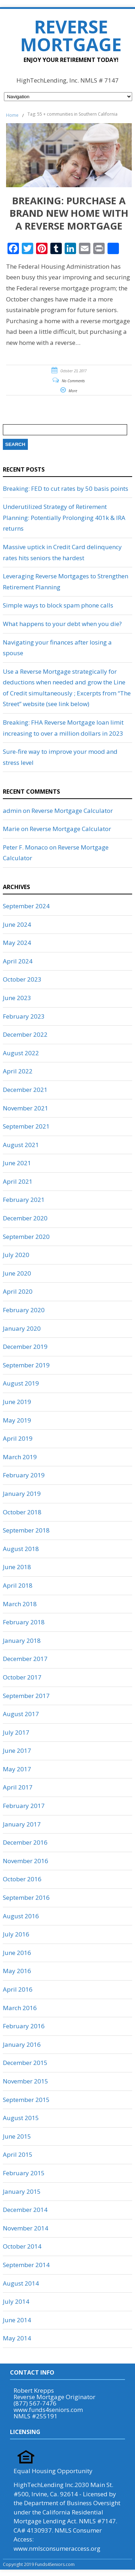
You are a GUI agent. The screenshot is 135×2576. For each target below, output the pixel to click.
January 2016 (22, 2044)
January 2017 (22, 1824)
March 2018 (20, 1604)
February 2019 (24, 1475)
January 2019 (22, 1493)
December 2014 (25, 2210)
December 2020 (25, 1218)
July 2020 (16, 1255)
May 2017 (17, 1769)
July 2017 (16, 1732)
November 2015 (25, 2081)
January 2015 (22, 2191)
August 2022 (21, 1053)
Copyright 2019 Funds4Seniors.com (39, 2564)
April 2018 (17, 1585)
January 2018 (22, 1640)
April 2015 (17, 2154)
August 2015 (21, 2118)
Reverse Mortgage (70, 36)
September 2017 (26, 1696)
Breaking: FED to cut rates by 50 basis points (65, 488)
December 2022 (25, 1034)
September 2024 (26, 906)
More (73, 390)
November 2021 (25, 1108)
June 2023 (17, 998)
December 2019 (25, 1346)
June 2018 (17, 1567)
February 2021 (24, 1199)
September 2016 (26, 1897)
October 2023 (22, 979)
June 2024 (17, 924)
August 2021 (21, 1145)
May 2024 (17, 943)
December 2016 (25, 1842)
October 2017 (22, 1677)
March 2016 (20, 2008)
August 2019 (21, 1383)
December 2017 (25, 1659)
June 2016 (17, 1953)
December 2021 (25, 1089)
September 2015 (26, 2100)
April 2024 (17, 961)
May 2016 (17, 1971)
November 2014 (25, 2228)
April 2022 (17, 1071)
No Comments (73, 380)
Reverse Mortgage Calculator (72, 810)
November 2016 (25, 1861)
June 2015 (17, 2136)
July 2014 (16, 2301)
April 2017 (17, 1787)
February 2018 (24, 1622)
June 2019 (17, 1402)
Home (12, 115)
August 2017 (21, 1714)
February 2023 (24, 1016)
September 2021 (26, 1126)
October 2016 (22, 1879)
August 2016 (21, 1916)
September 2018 (26, 1530)
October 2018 (22, 1512)
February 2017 (24, 1806)
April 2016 (17, 1989)
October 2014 (22, 2246)
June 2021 (17, 1163)
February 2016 (24, 2026)
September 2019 (26, 1365)
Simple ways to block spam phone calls (58, 605)
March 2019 (20, 1457)
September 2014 (26, 2265)
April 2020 (17, 1291)
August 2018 (21, 1549)
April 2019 (17, 1438)
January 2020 (22, 1328)
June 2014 (17, 2320)
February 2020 (24, 1310)
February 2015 (24, 2173)
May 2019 (17, 1420)
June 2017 (17, 1750)
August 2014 (21, 2283)
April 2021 (17, 1181)
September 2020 (26, 1236)
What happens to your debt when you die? (62, 624)
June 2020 (17, 1273)
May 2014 (17, 2338)
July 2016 (16, 1934)
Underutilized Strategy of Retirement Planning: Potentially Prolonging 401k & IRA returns (64, 517)
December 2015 (25, 2063)
